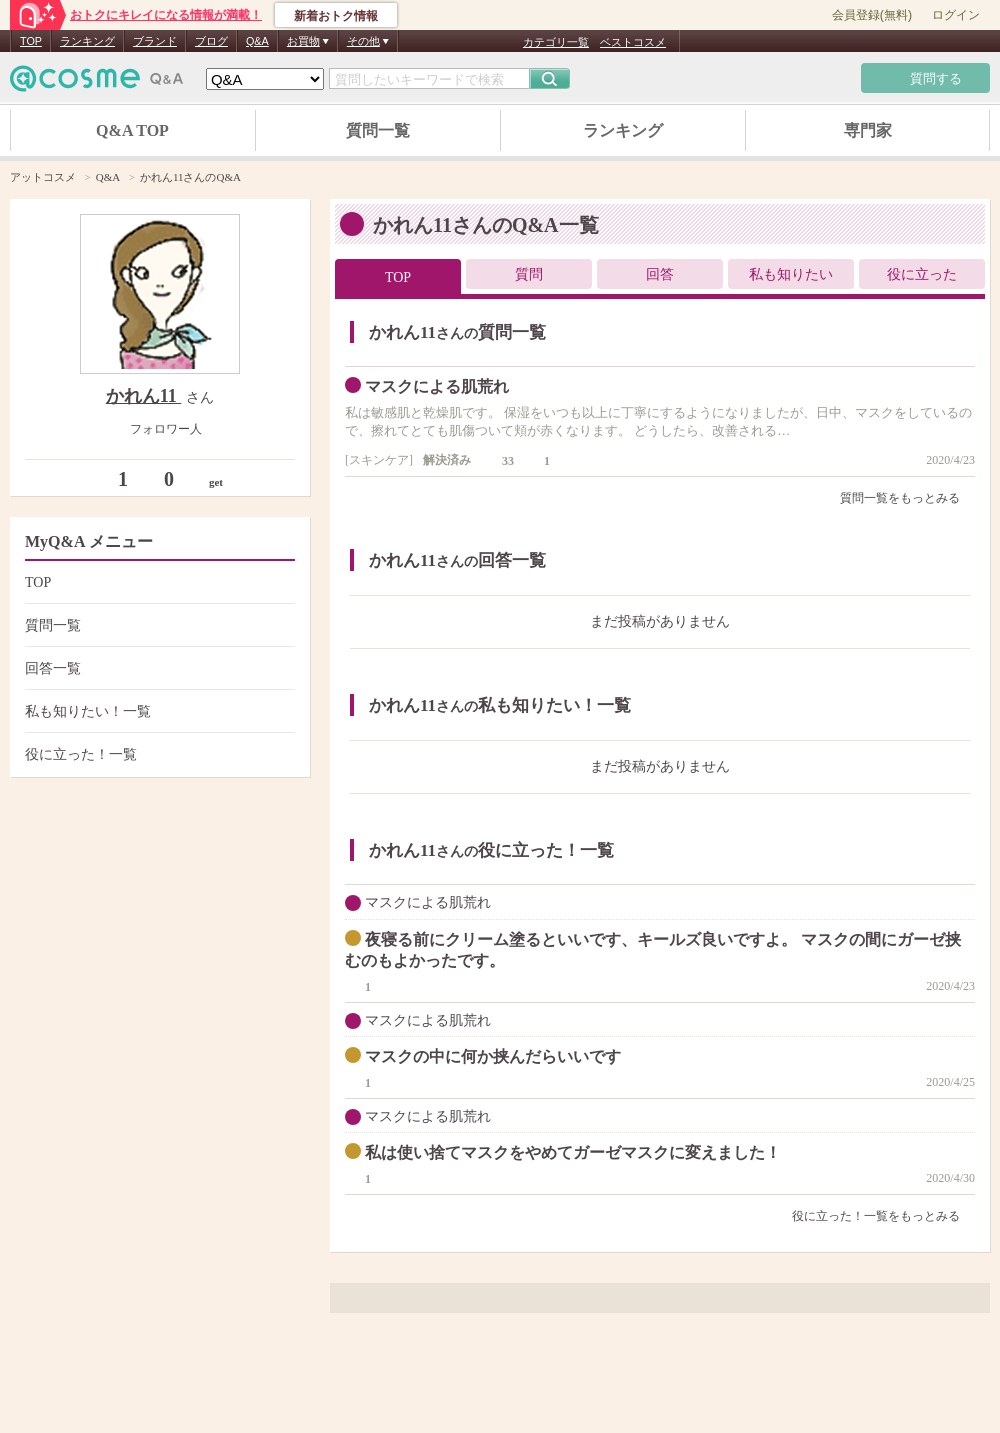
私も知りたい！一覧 (157, 711)
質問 (529, 274)
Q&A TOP (132, 130)
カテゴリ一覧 (556, 42)
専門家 (868, 130)
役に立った (922, 274)
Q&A (257, 41)
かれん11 (144, 396)
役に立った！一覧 (157, 754)
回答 (660, 274)
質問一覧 (378, 130)
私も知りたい (791, 274)
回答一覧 (157, 668)
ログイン (956, 15)
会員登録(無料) (872, 15)
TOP (31, 41)
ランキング (87, 41)
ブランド (155, 41)
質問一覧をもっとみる (907, 498)
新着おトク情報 (336, 16)
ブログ (211, 41)
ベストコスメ (633, 42)
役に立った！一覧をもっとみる (883, 1216)
